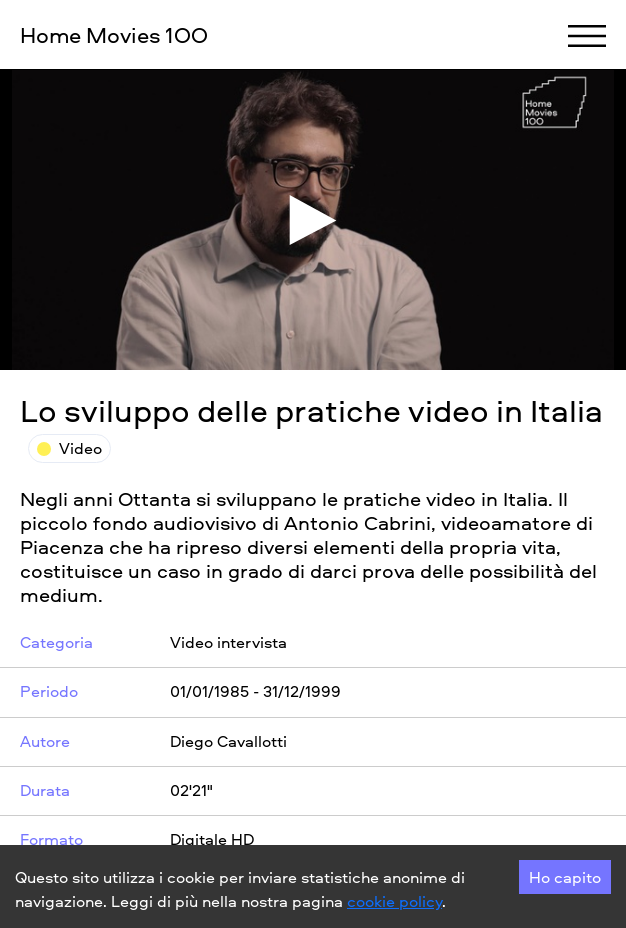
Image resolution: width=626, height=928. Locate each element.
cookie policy (394, 901)
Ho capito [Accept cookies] (565, 877)
